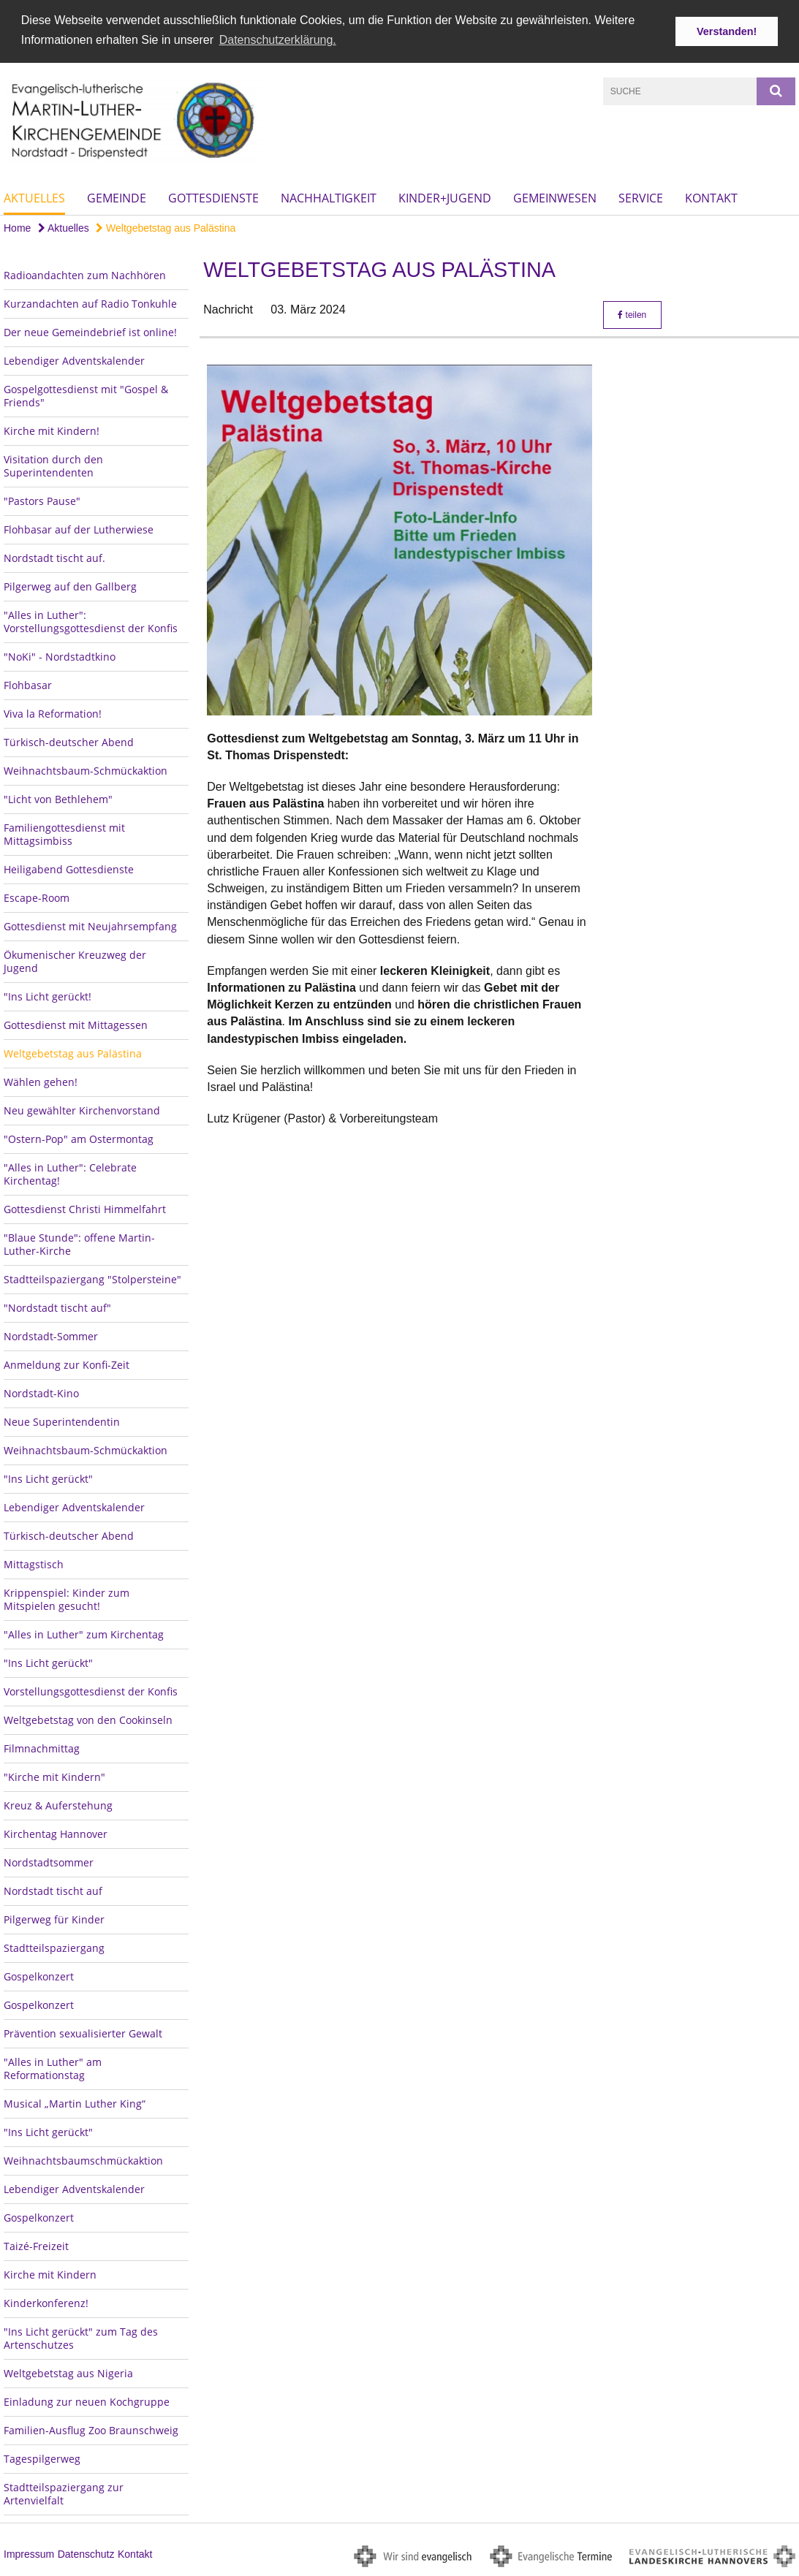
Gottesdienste (213, 197)
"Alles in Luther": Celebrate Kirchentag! (70, 1173)
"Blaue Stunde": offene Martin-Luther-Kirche (79, 1243)
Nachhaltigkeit (328, 197)
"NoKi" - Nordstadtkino (60, 656)
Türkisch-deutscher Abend (69, 741)
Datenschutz (86, 2553)
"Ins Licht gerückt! (47, 996)
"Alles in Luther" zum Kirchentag (84, 1634)
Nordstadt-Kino (41, 1392)
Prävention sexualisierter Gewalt (83, 2033)
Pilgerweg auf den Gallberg (70, 586)
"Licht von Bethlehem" (58, 798)
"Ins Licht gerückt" (48, 1478)
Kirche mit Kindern (50, 2274)
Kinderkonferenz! (46, 2302)
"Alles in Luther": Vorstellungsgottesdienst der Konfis (91, 620)
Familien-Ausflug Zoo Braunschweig (91, 2429)
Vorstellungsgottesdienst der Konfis (91, 1691)
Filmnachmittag (42, 1748)
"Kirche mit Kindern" (54, 1776)
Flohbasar (28, 684)
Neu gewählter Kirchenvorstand (82, 1110)
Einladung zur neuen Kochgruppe (87, 2401)
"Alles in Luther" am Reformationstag (53, 2067)
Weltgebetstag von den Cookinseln (88, 1719)
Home (17, 227)
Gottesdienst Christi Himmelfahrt (85, 1208)
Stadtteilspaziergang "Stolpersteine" (92, 1278)
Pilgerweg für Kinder (54, 1919)
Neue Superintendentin (62, 1421)
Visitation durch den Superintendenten (53, 465)
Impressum (29, 2553)
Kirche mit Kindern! (51, 430)
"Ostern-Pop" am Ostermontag (79, 1138)
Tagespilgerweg (42, 2458)
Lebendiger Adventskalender (74, 360)
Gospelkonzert (39, 1976)
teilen (632, 313)
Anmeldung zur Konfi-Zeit (66, 1364)
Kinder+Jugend (444, 197)
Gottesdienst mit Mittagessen (76, 1024)
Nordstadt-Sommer (51, 1335)
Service (640, 197)
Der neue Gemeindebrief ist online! (90, 331)
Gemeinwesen (555, 197)
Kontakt (711, 197)
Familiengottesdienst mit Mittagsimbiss (64, 833)
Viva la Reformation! (53, 713)
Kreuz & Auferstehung (58, 1805)
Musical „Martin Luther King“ (74, 2103)
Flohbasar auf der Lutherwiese (79, 529)
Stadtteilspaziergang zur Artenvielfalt (64, 2493)
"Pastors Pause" (42, 500)
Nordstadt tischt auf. (54, 557)
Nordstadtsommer (49, 1862)
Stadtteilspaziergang (54, 1947)
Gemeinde (116, 197)
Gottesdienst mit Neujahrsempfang (90, 925)
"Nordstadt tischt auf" (57, 1307)
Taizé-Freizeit (36, 2245)
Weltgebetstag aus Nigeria (68, 2372)
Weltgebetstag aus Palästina (165, 227)
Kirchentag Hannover (55, 1833)
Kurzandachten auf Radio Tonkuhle (90, 303)
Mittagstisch (34, 1563)
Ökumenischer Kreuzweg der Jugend (75, 960)
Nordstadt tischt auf (53, 1890)
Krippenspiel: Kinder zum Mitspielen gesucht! (66, 1598)
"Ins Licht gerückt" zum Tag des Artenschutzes (81, 2337)
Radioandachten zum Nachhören (85, 274)
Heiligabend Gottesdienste (69, 868)
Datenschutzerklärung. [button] (277, 40)
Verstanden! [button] (727, 31)
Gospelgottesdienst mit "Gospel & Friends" (86, 395)
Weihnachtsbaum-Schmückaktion (85, 770)
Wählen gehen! (40, 1081)
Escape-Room (36, 897)
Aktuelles (34, 197)
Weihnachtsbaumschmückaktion (83, 2160)
